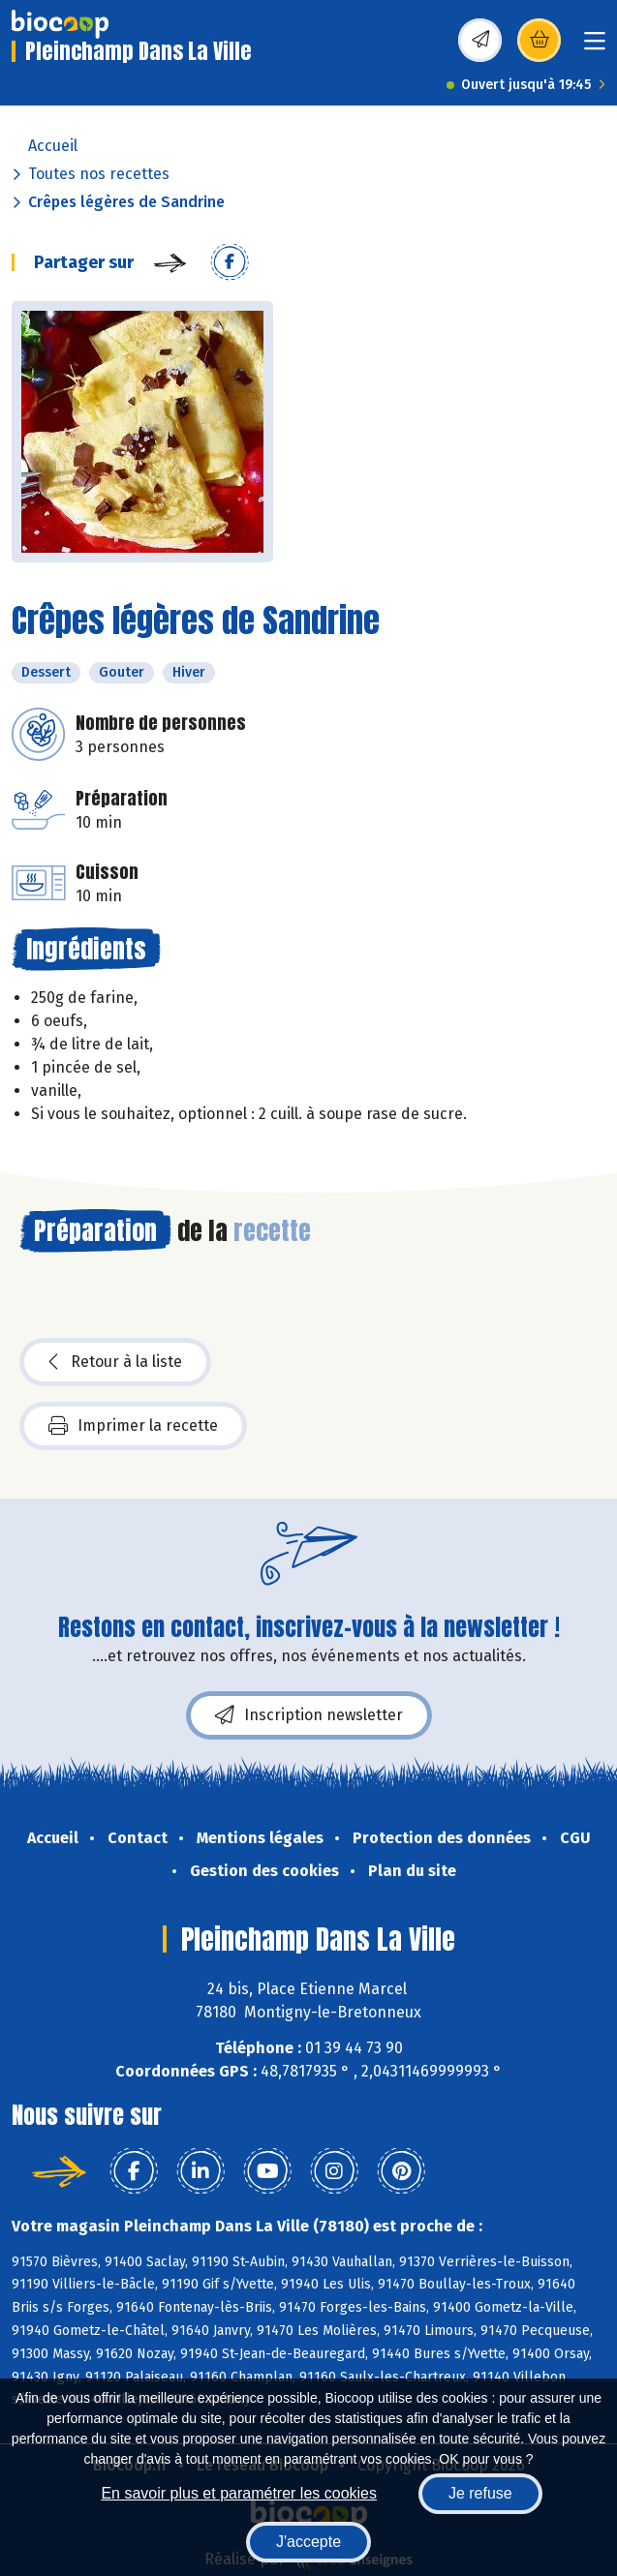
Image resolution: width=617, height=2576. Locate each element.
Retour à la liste (115, 1362)
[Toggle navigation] (594, 47)
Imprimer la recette (133, 1426)
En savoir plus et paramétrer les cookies (239, 2493)
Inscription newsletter (309, 1715)
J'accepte (308, 2541)
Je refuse (480, 2493)
